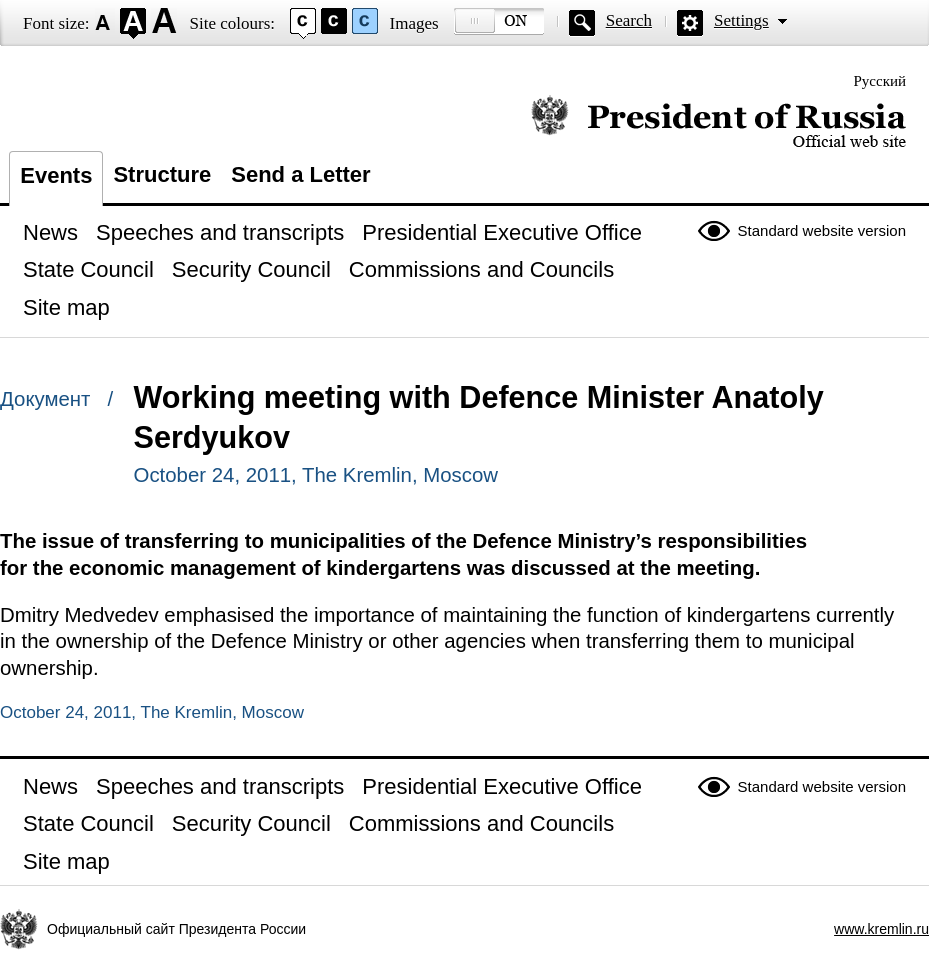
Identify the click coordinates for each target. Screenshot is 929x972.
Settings (741, 20)
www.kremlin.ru (881, 929)
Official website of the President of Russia (718, 122)
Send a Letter (300, 174)
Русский (880, 81)
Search (629, 20)
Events (56, 175)
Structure (162, 174)
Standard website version (822, 230)
